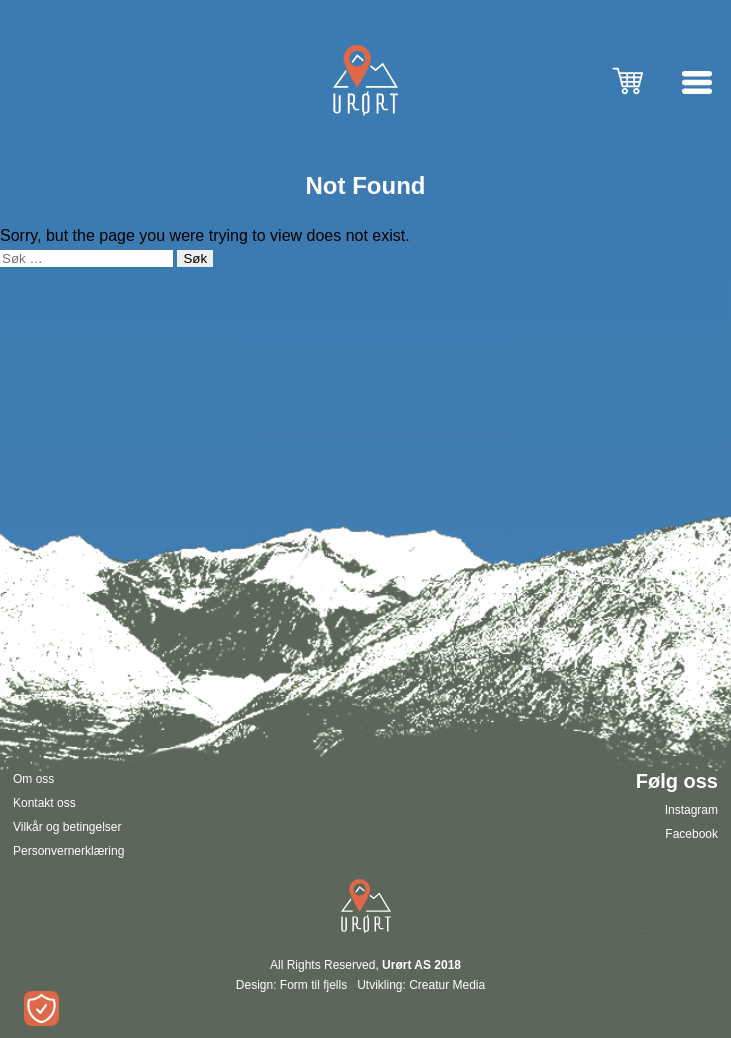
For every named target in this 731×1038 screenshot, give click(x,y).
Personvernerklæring (68, 851)
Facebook (691, 834)
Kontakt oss (44, 803)
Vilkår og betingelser (67, 827)
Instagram (691, 810)
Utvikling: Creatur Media (421, 985)
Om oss (33, 779)
